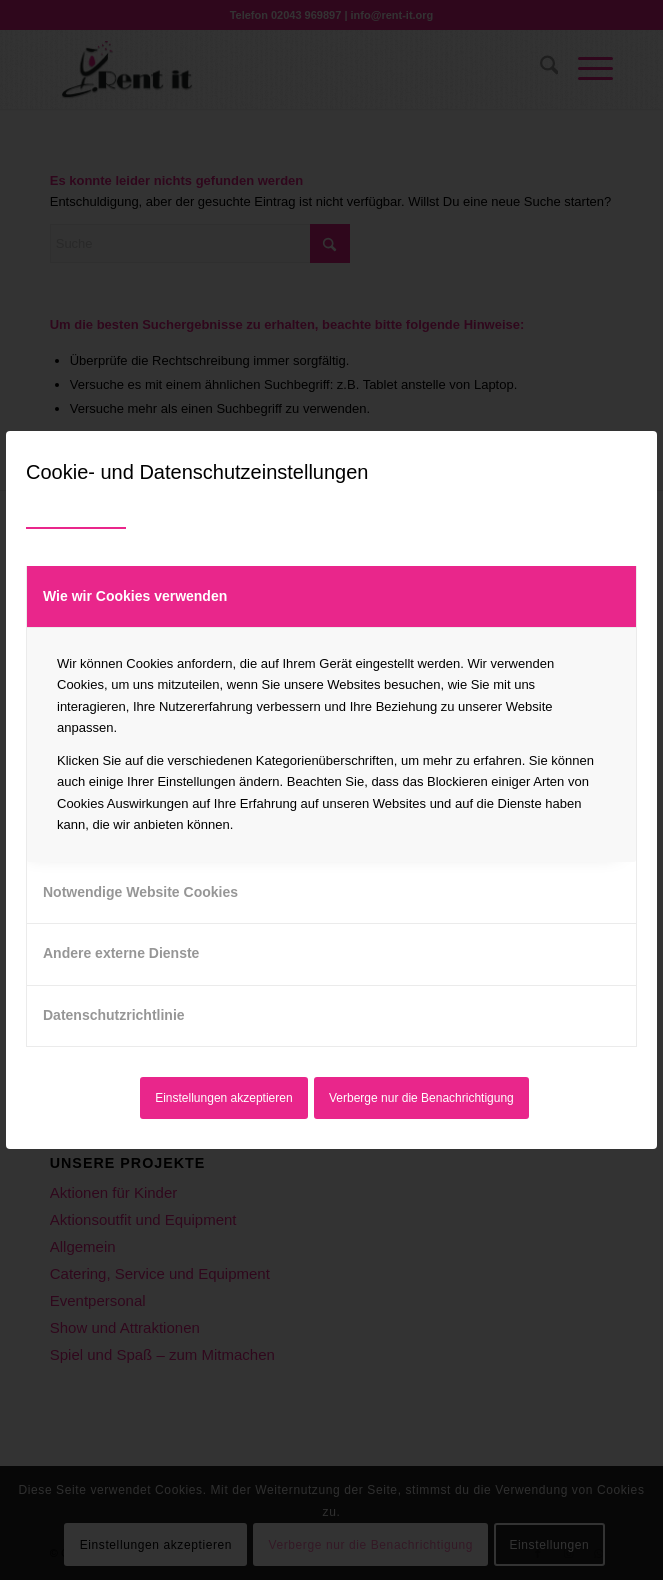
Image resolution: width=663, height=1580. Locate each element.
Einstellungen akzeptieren (223, 1098)
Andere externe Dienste (121, 953)
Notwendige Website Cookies (140, 892)
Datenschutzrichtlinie (114, 1015)
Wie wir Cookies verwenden (135, 596)
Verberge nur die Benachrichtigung (421, 1098)
